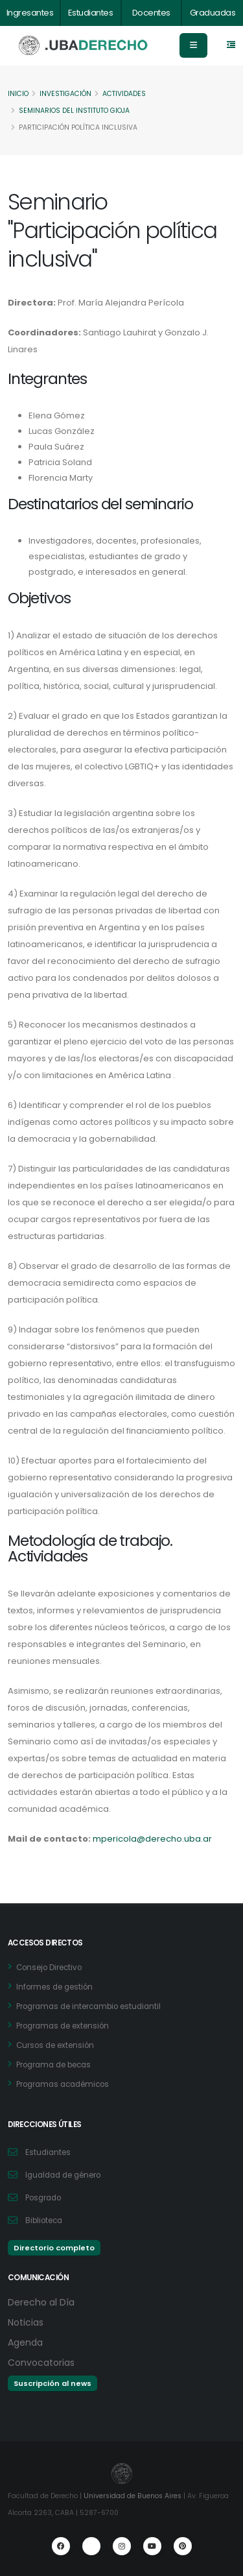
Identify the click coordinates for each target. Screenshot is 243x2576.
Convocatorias (41, 2362)
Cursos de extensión (55, 2045)
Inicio (18, 94)
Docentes (151, 12)
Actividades (124, 94)
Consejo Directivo (49, 1967)
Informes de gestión (54, 1987)
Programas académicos (62, 2084)
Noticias (25, 2322)
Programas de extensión (62, 2026)
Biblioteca (43, 2220)
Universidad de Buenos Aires (132, 2496)
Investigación (65, 94)
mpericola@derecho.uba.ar (152, 1839)
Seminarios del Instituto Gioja (74, 110)
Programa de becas (53, 2065)
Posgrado (43, 2198)
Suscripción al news (52, 2383)
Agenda (25, 2342)
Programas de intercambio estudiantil (88, 2006)
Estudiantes (90, 12)
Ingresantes (30, 12)
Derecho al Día (41, 2302)
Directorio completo (54, 2248)
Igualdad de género (62, 2175)
